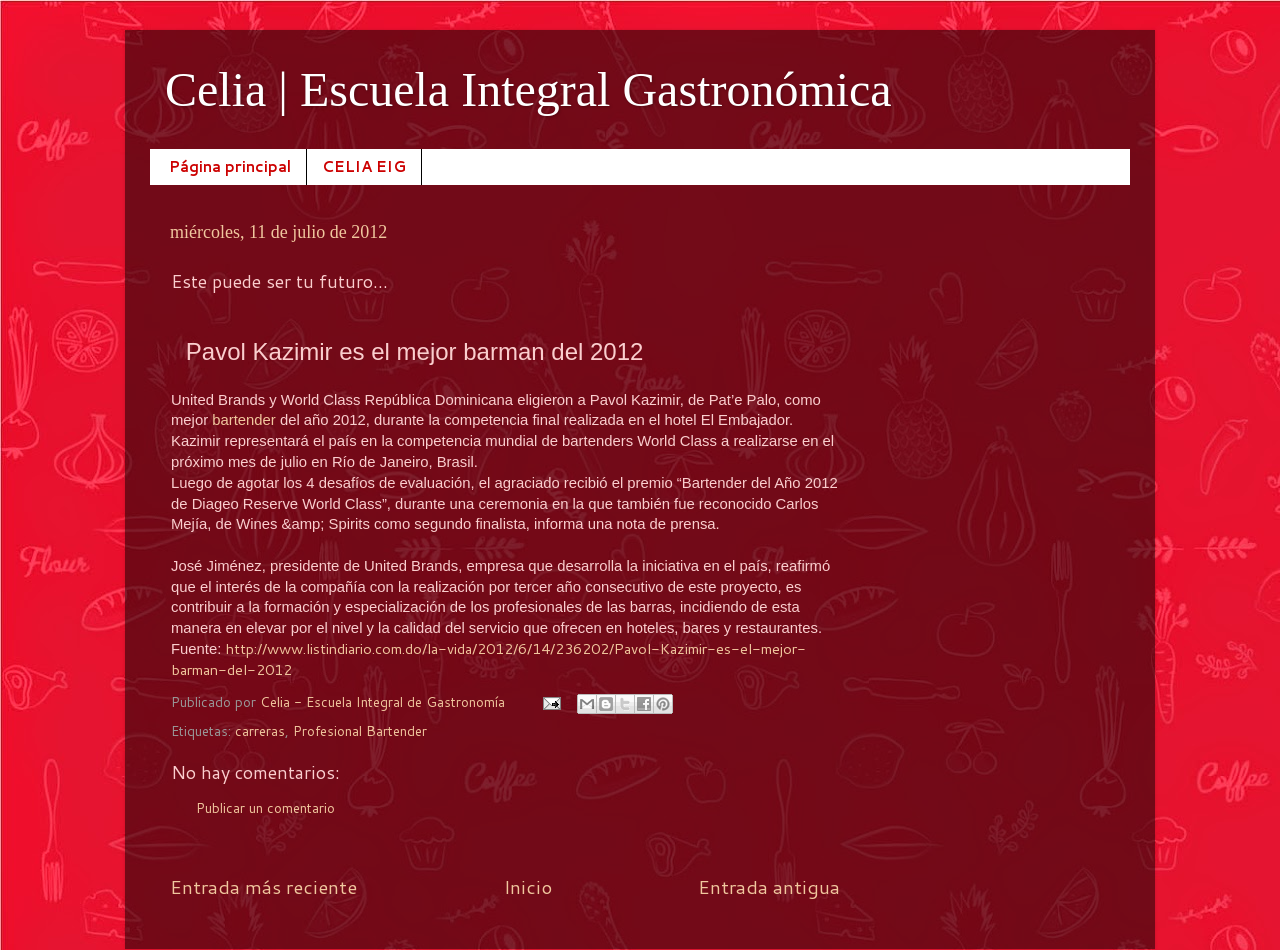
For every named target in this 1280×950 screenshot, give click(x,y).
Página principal (230, 166)
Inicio (528, 886)
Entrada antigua (769, 886)
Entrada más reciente (263, 886)
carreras (260, 730)
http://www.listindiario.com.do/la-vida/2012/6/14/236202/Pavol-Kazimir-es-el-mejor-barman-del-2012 (488, 659)
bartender (246, 420)
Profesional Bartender (360, 730)
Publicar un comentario (265, 807)
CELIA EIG (364, 166)
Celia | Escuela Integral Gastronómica (528, 89)
